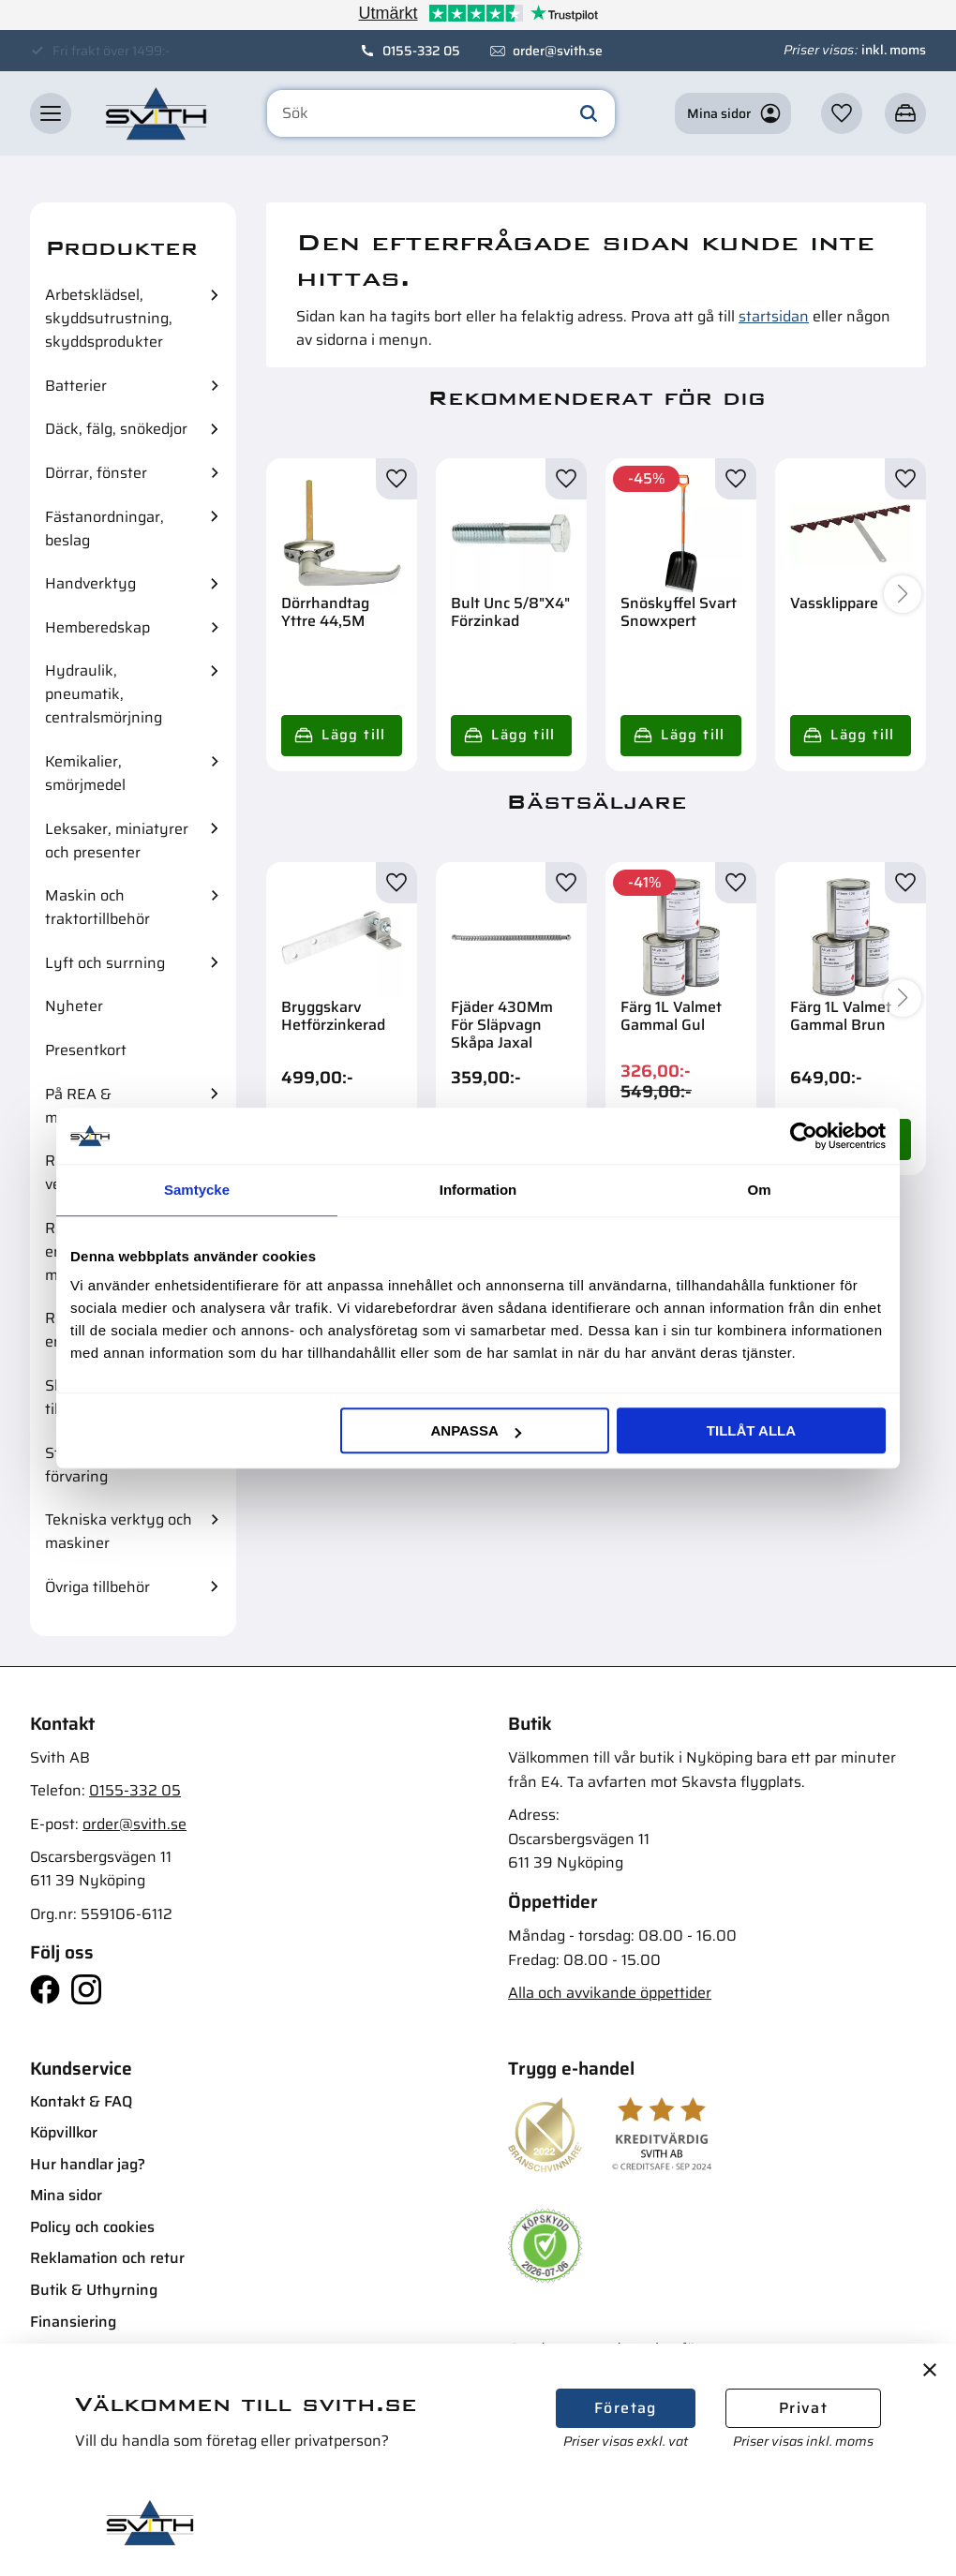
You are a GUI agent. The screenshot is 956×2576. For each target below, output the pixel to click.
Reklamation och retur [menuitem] (107, 2258)
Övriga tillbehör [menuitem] (97, 1587)
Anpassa (475, 1430)
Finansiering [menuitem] (73, 2321)
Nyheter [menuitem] (74, 1006)
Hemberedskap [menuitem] (97, 627)
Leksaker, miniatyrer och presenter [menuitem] (116, 840)
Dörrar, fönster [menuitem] (96, 472)
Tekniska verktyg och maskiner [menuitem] (118, 1531)
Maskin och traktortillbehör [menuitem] (97, 907)
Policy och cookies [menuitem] (92, 2227)
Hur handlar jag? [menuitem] (87, 2164)
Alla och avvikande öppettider (609, 1992)
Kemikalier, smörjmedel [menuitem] (85, 773)
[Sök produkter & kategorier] (441, 114)
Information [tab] (478, 1190)
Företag (625, 2408)
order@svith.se (558, 50)
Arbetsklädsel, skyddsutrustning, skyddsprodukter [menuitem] (108, 318)
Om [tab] (758, 1190)
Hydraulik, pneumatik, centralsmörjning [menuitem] (103, 694)
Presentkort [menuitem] (86, 1050)
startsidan (774, 316)
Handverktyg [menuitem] (90, 583)
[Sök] (588, 114)
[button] (50, 114)
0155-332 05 (421, 50)
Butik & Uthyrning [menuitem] (93, 2289)
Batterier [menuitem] (76, 385)
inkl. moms (893, 49)
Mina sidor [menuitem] (66, 2195)
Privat (803, 2408)
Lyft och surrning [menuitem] (105, 963)
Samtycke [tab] (197, 1190)
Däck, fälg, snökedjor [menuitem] (116, 428)
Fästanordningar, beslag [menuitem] (104, 528)
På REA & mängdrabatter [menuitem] (97, 1105)
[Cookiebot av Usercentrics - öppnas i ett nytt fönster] (804, 1136)
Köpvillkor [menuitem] (63, 2132)
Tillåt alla (751, 1430)
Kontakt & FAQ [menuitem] (81, 2101)
